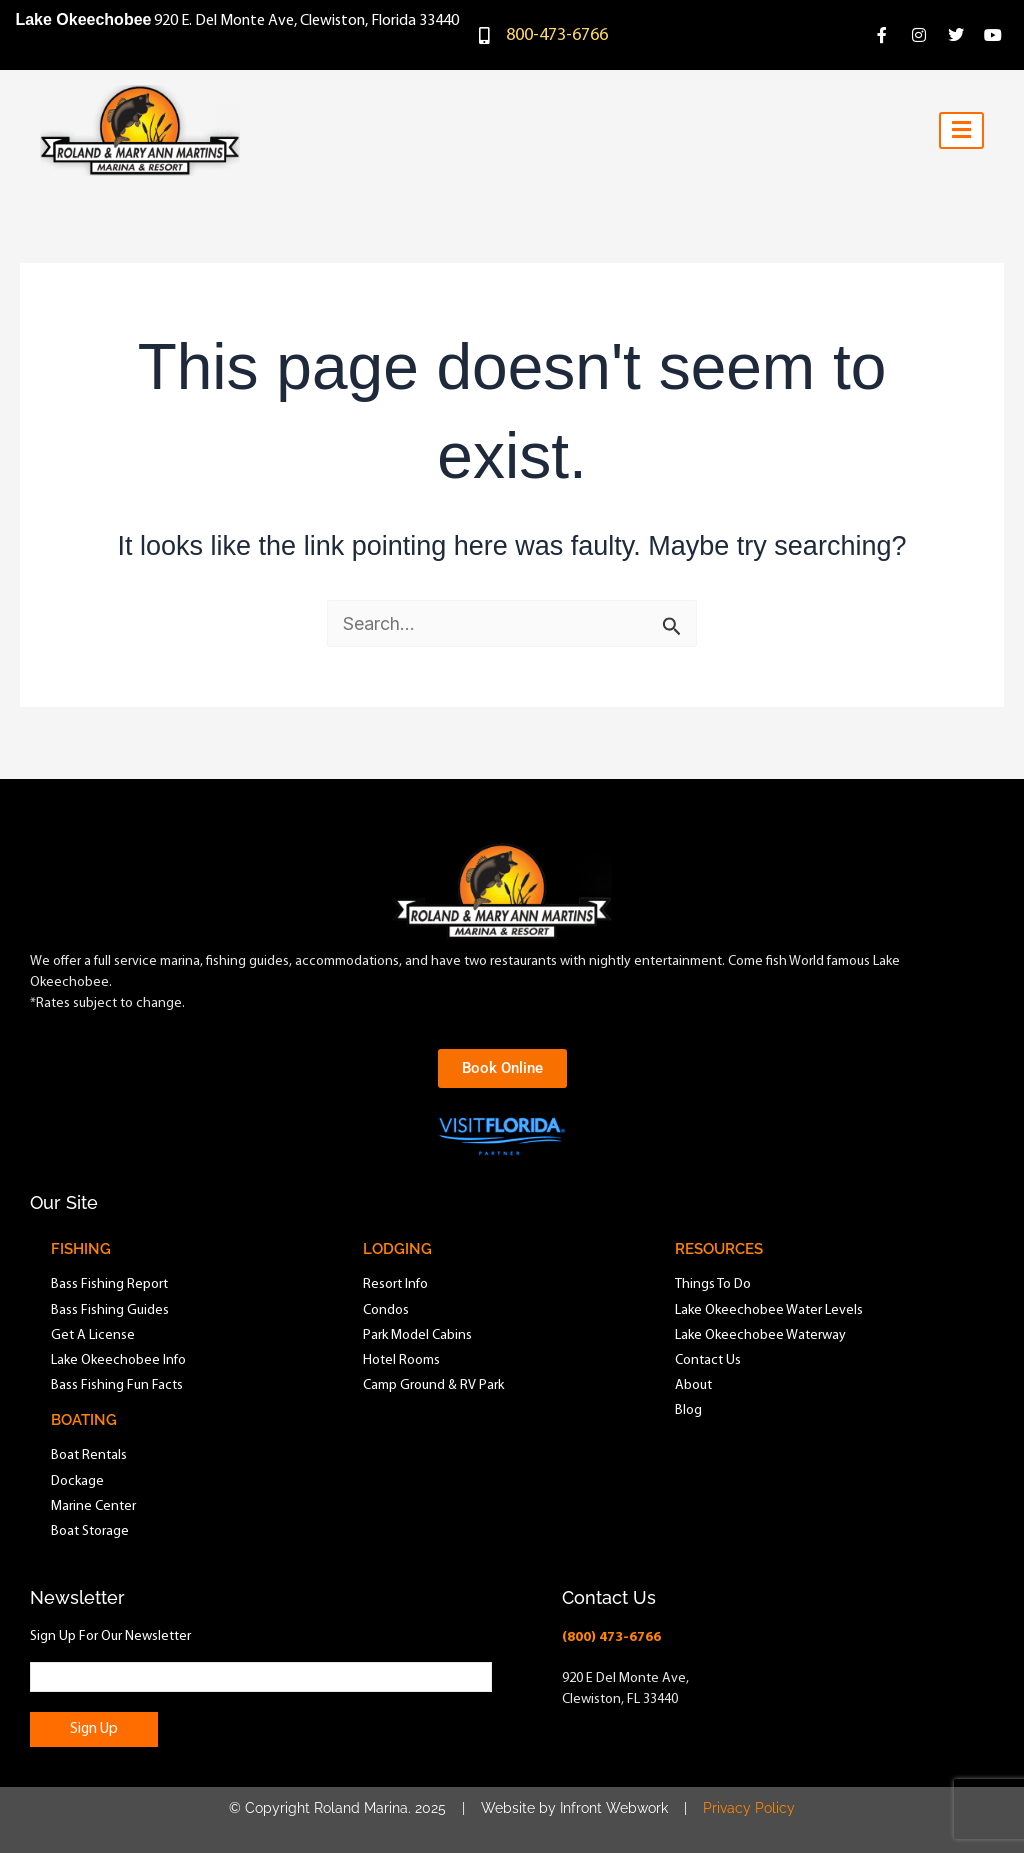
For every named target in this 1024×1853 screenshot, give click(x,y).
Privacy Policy (749, 1808)
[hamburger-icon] (961, 131)
